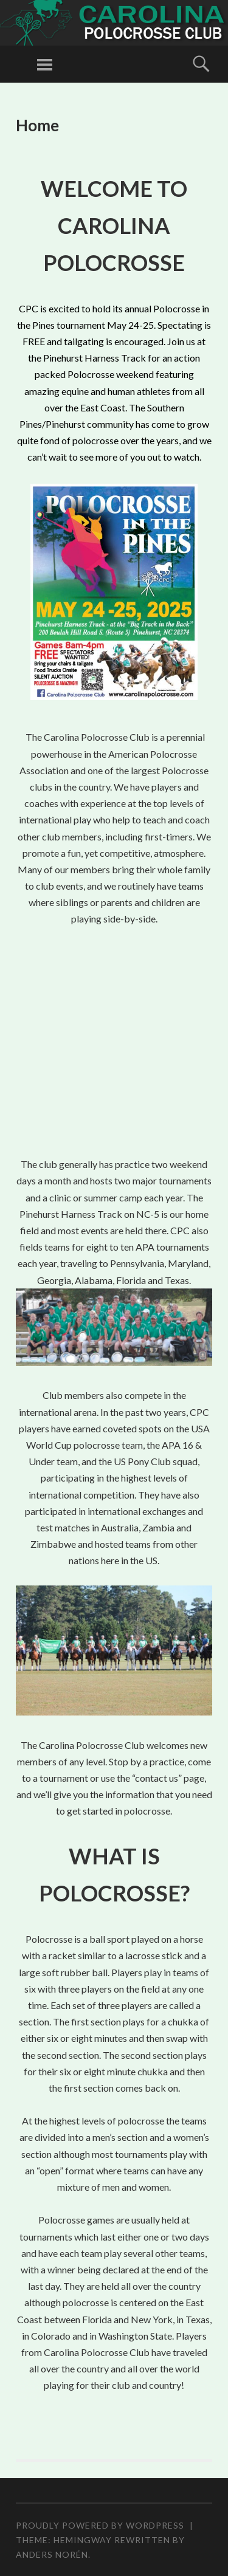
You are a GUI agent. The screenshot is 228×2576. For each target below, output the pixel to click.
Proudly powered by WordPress (100, 2525)
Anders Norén (52, 2554)
